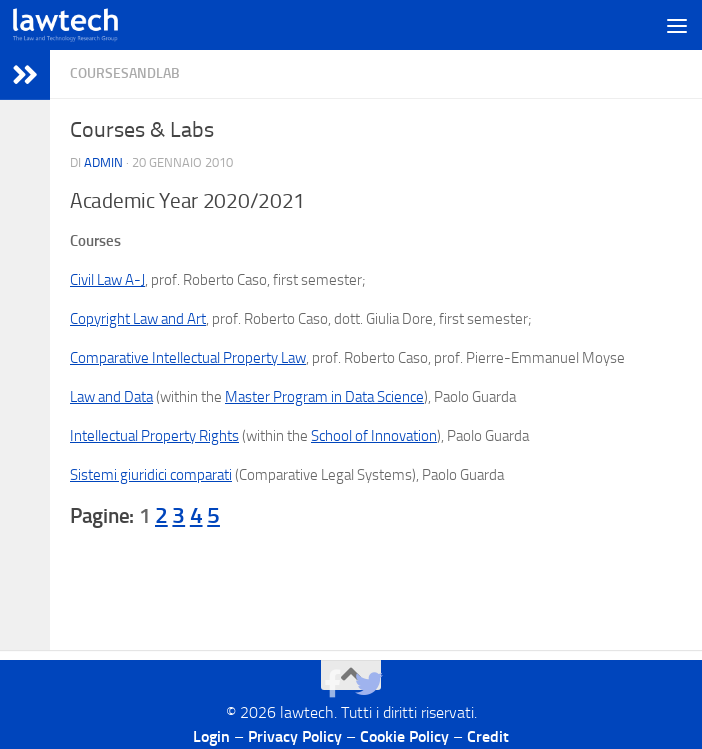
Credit (488, 736)
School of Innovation (374, 436)
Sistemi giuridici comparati (151, 475)
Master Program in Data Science (324, 397)
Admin (103, 162)
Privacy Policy (295, 736)
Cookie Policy (404, 736)
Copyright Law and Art (138, 319)
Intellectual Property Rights (154, 436)
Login (211, 736)
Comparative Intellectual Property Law (188, 358)
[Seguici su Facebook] (333, 684)
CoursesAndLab (125, 73)
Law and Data (111, 397)
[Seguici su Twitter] (369, 684)
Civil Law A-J (107, 280)
